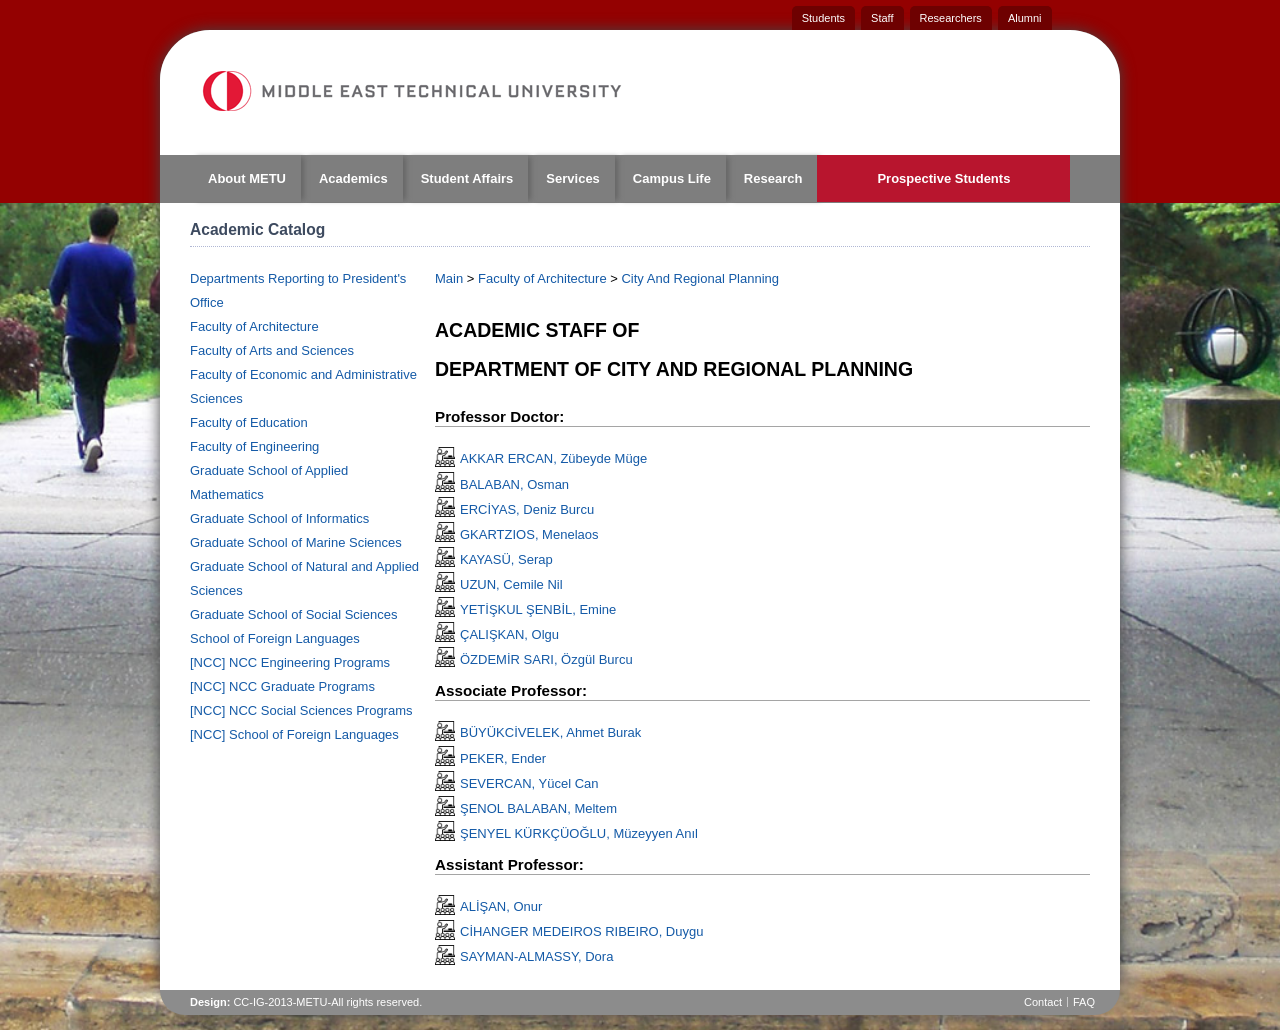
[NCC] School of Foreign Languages (294, 734)
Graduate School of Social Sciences (293, 614)
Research (773, 178)
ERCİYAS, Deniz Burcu (527, 509)
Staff (882, 18)
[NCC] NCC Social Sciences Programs (301, 710)
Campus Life (672, 178)
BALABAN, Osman (514, 484)
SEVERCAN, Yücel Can (529, 783)
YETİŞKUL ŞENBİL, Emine (538, 609)
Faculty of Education (249, 422)
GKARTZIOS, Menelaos (529, 534)
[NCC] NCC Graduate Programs (282, 686)
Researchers (951, 18)
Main (449, 278)
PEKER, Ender (503, 758)
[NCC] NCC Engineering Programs (290, 662)
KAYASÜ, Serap (506, 559)
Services (573, 178)
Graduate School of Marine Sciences (296, 542)
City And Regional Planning (700, 278)
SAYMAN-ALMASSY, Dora (536, 956)
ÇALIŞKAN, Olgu (509, 634)
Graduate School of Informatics (279, 518)
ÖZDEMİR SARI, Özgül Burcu (546, 659)
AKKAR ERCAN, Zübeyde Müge (553, 458)
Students (823, 18)
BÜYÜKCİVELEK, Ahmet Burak (550, 732)
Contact (1043, 1002)
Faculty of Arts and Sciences (272, 350)
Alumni (1025, 18)
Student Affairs (467, 178)
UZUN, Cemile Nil (511, 584)
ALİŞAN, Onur (501, 906)
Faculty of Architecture (254, 326)
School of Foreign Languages (275, 638)
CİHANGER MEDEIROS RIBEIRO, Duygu (581, 931)
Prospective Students (943, 178)
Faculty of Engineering (254, 446)
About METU (247, 178)
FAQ (1084, 1002)
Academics (353, 178)
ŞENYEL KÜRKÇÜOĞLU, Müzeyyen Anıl (579, 833)
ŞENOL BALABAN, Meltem (538, 808)
